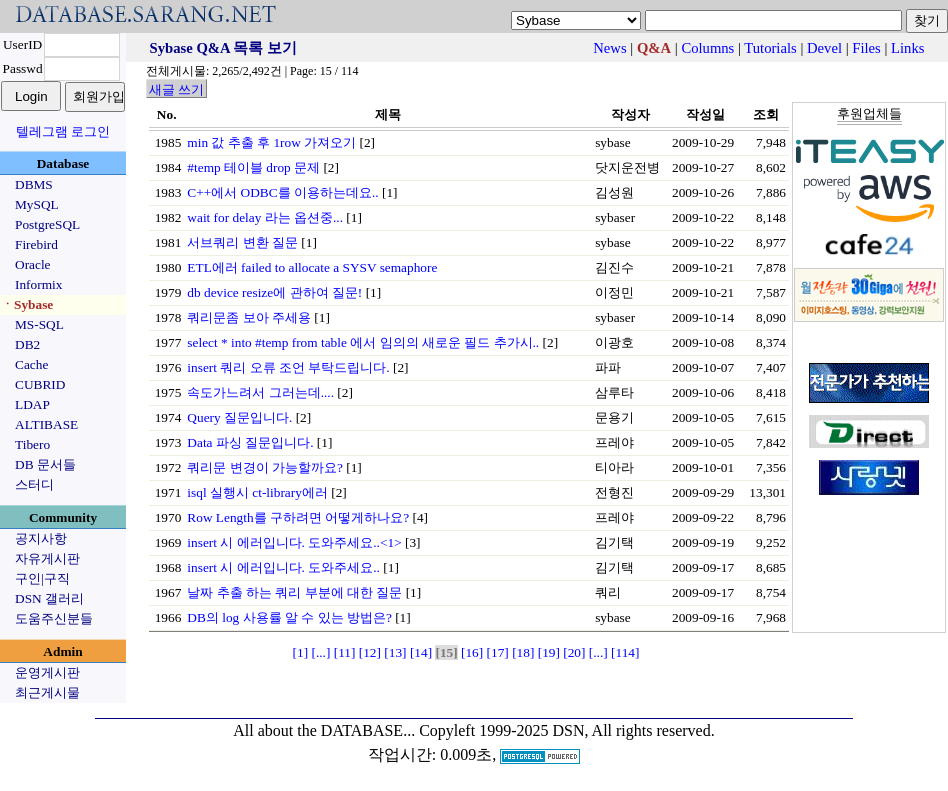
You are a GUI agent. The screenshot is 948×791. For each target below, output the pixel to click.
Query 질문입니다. (239, 417)
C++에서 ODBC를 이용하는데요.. (282, 192)
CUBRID (40, 384)
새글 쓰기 (176, 89)
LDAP (32, 404)
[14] (421, 652)
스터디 (34, 484)
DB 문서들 (45, 464)
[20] (574, 652)
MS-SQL (39, 324)
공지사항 (41, 538)
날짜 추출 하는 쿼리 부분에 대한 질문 (294, 592)
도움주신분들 (54, 618)
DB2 (27, 344)
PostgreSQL (47, 224)
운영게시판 (47, 672)
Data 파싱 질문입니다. (250, 442)
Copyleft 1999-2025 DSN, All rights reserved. (567, 730)
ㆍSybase (27, 304)
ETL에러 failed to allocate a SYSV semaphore (312, 267)
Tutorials (770, 48)
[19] (549, 652)
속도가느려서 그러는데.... (260, 392)
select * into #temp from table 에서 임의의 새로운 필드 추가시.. (363, 342)
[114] (625, 652)
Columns (707, 48)
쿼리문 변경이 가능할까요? (265, 467)
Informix (38, 284)
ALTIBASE (46, 424)
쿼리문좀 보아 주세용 (249, 317)
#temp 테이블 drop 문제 (253, 167)
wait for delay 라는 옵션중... (265, 217)
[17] (498, 652)
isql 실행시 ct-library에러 (257, 492)
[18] (523, 652)
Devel (824, 48)
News (609, 48)
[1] (301, 652)
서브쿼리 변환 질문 (242, 242)
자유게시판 (47, 558)
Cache (31, 364)
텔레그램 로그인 (63, 131)
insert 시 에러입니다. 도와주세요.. (283, 567)
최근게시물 (47, 692)
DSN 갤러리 (49, 598)
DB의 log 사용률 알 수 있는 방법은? (289, 617)
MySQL (37, 204)
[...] (320, 652)
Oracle (33, 264)
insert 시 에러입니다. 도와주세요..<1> (294, 542)
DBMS (34, 184)
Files (866, 48)
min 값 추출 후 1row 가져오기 (271, 142)
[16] (472, 652)
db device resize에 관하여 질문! (274, 292)
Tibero (32, 444)
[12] (370, 652)
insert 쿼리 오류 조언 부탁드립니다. (288, 367)
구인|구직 (42, 578)
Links (907, 48)
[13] (395, 652)
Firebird (36, 244)
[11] (345, 652)
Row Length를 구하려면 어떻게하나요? (298, 517)
